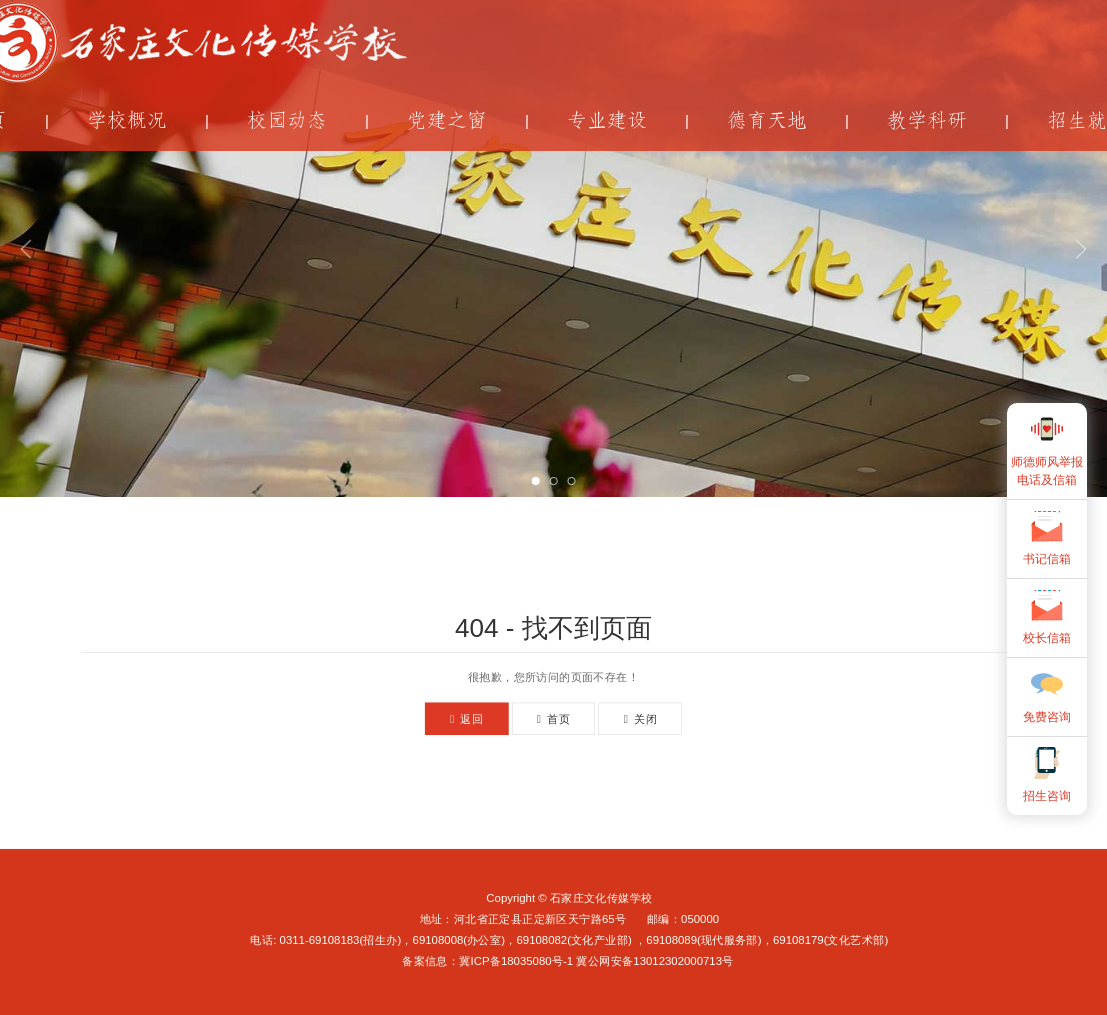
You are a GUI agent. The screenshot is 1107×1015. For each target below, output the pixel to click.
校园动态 (287, 120)
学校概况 (127, 120)
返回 (466, 718)
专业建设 (607, 120)
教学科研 (927, 120)
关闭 (640, 718)
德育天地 (767, 120)
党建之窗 (447, 120)
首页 (553, 718)
